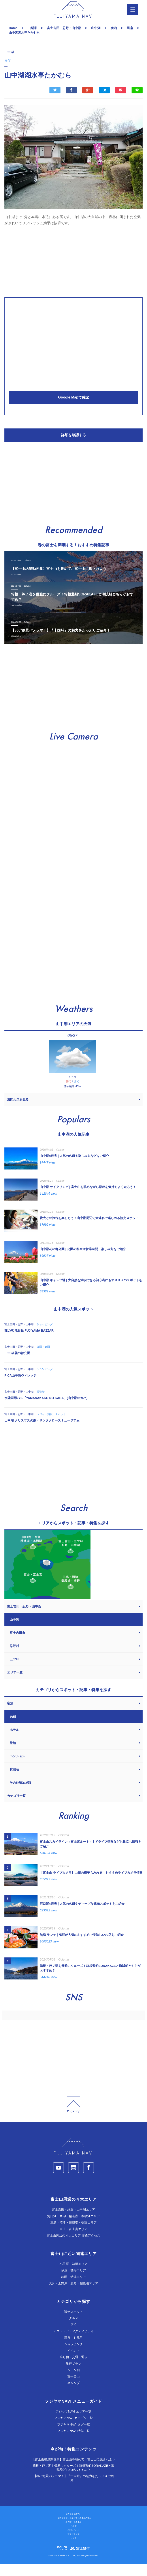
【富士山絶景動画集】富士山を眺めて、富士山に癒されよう (73, 2471)
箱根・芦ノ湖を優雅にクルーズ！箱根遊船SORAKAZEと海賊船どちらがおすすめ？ (73, 2479)
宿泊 (73, 2336)
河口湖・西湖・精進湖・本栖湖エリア (73, 2227)
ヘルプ (74, 2538)
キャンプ (73, 2394)
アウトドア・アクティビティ (73, 2342)
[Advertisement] (73, 272)
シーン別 (73, 2381)
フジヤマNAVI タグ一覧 (73, 2436)
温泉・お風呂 (73, 2349)
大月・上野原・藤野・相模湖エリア (73, 2295)
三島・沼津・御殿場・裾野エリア (73, 2234)
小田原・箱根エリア (73, 2275)
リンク (74, 2549)
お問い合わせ (73, 2542)
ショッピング (73, 2355)
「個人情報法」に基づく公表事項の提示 (73, 2530)
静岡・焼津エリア (73, 2288)
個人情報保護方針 (73, 2526)
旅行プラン (73, 2375)
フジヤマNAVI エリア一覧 (73, 2423)
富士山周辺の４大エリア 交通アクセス (73, 2247)
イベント (73, 2362)
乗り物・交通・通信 (73, 2368)
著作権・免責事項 (73, 2534)
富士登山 (73, 2388)
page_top (73, 2116)
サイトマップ (73, 2545)
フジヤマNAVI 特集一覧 (73, 2442)
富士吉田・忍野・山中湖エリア (73, 2221)
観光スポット (73, 2323)
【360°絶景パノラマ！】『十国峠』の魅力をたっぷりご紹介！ (73, 2489)
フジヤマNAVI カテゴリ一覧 (73, 2429)
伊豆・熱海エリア (73, 2282)
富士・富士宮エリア (73, 2240)
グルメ (73, 2329)
